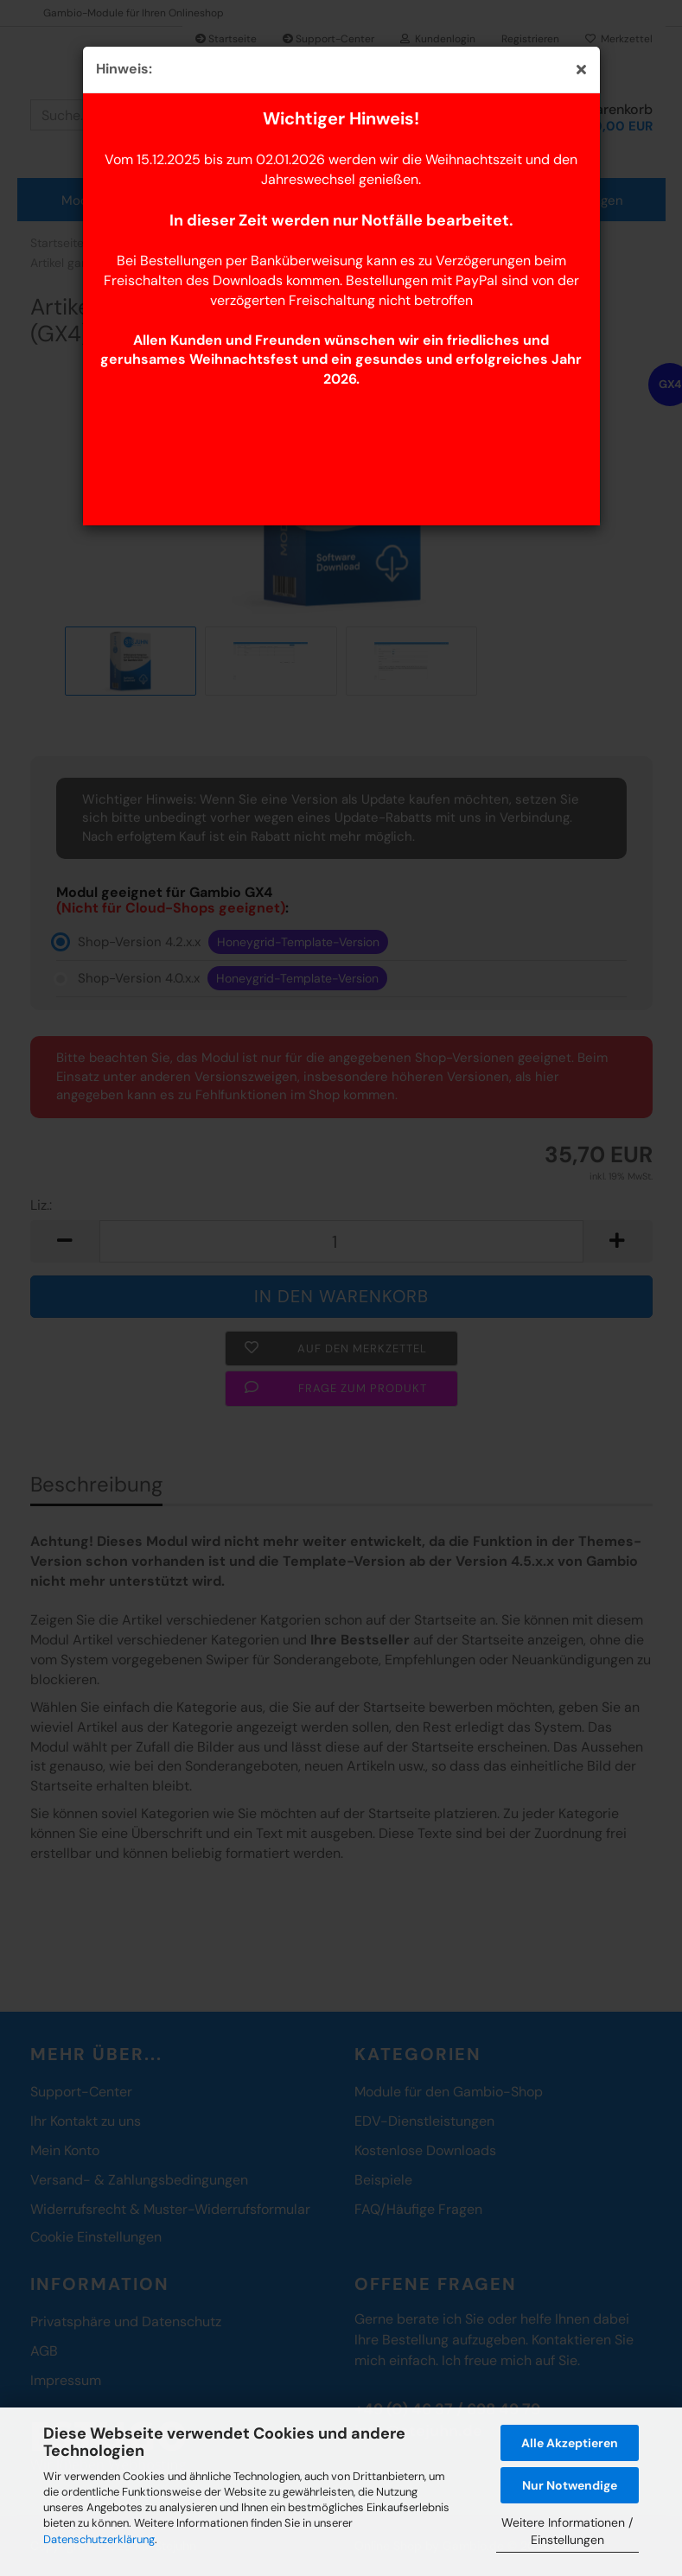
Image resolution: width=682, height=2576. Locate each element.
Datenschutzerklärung (99, 2539)
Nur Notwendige (569, 2485)
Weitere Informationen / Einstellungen (567, 2531)
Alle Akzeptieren (569, 2443)
